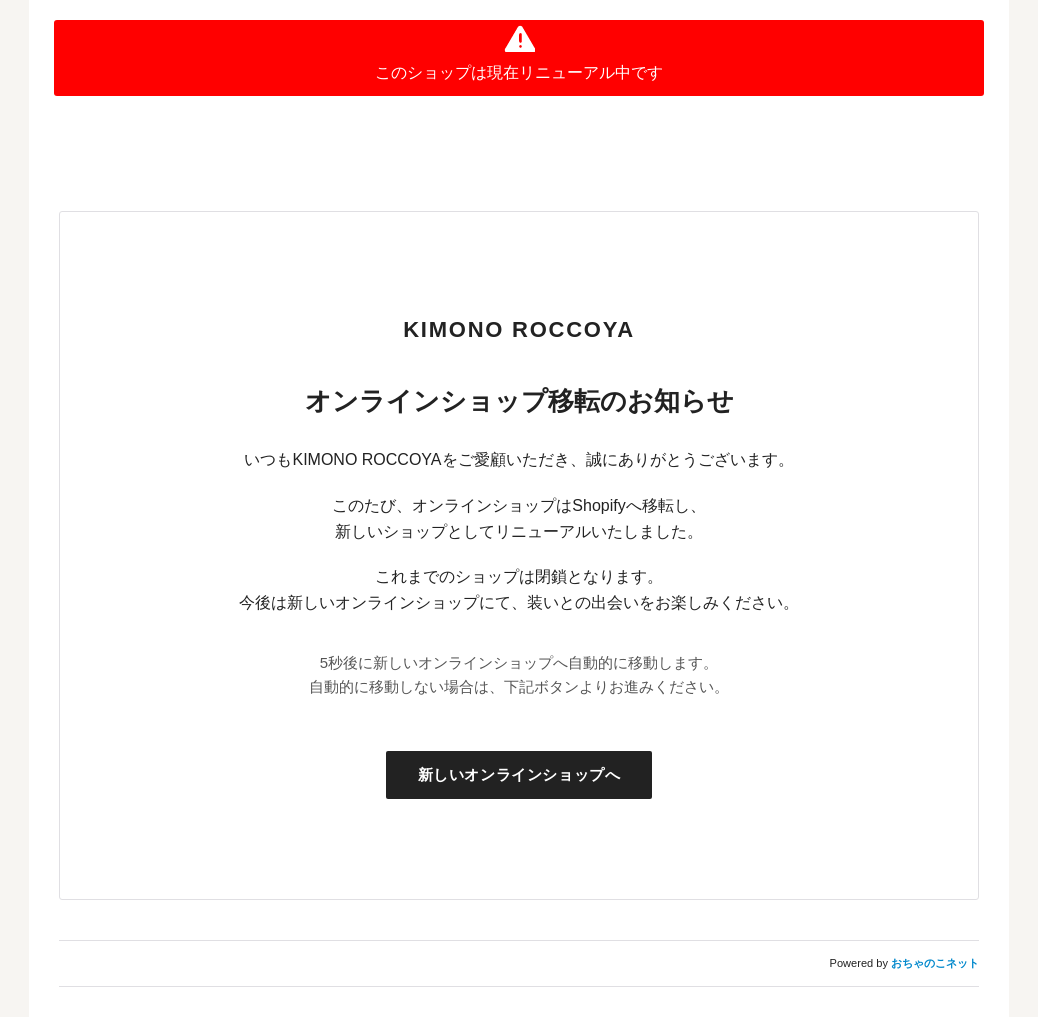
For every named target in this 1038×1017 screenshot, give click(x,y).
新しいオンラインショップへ (519, 774)
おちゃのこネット (935, 963)
